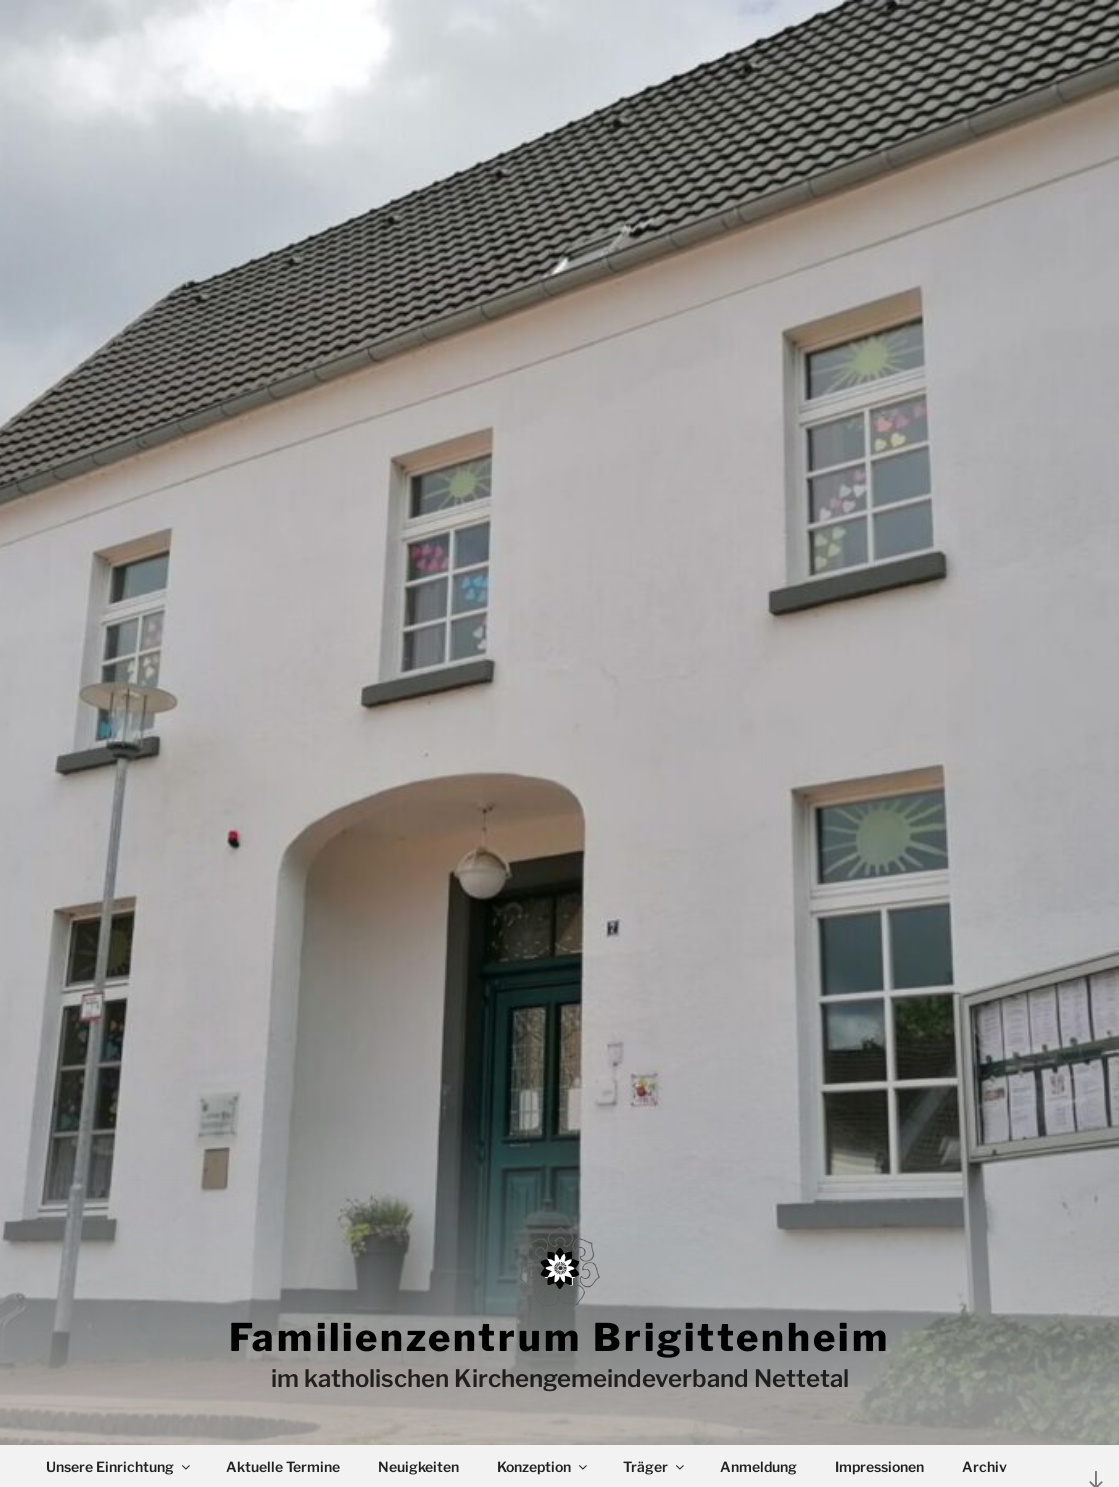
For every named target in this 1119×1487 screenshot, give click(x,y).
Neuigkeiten (418, 1466)
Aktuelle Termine (283, 1466)
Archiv (984, 1466)
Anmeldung (758, 1466)
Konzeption (543, 1466)
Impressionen (879, 1466)
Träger (655, 1466)
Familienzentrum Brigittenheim (559, 1337)
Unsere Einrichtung (119, 1466)
